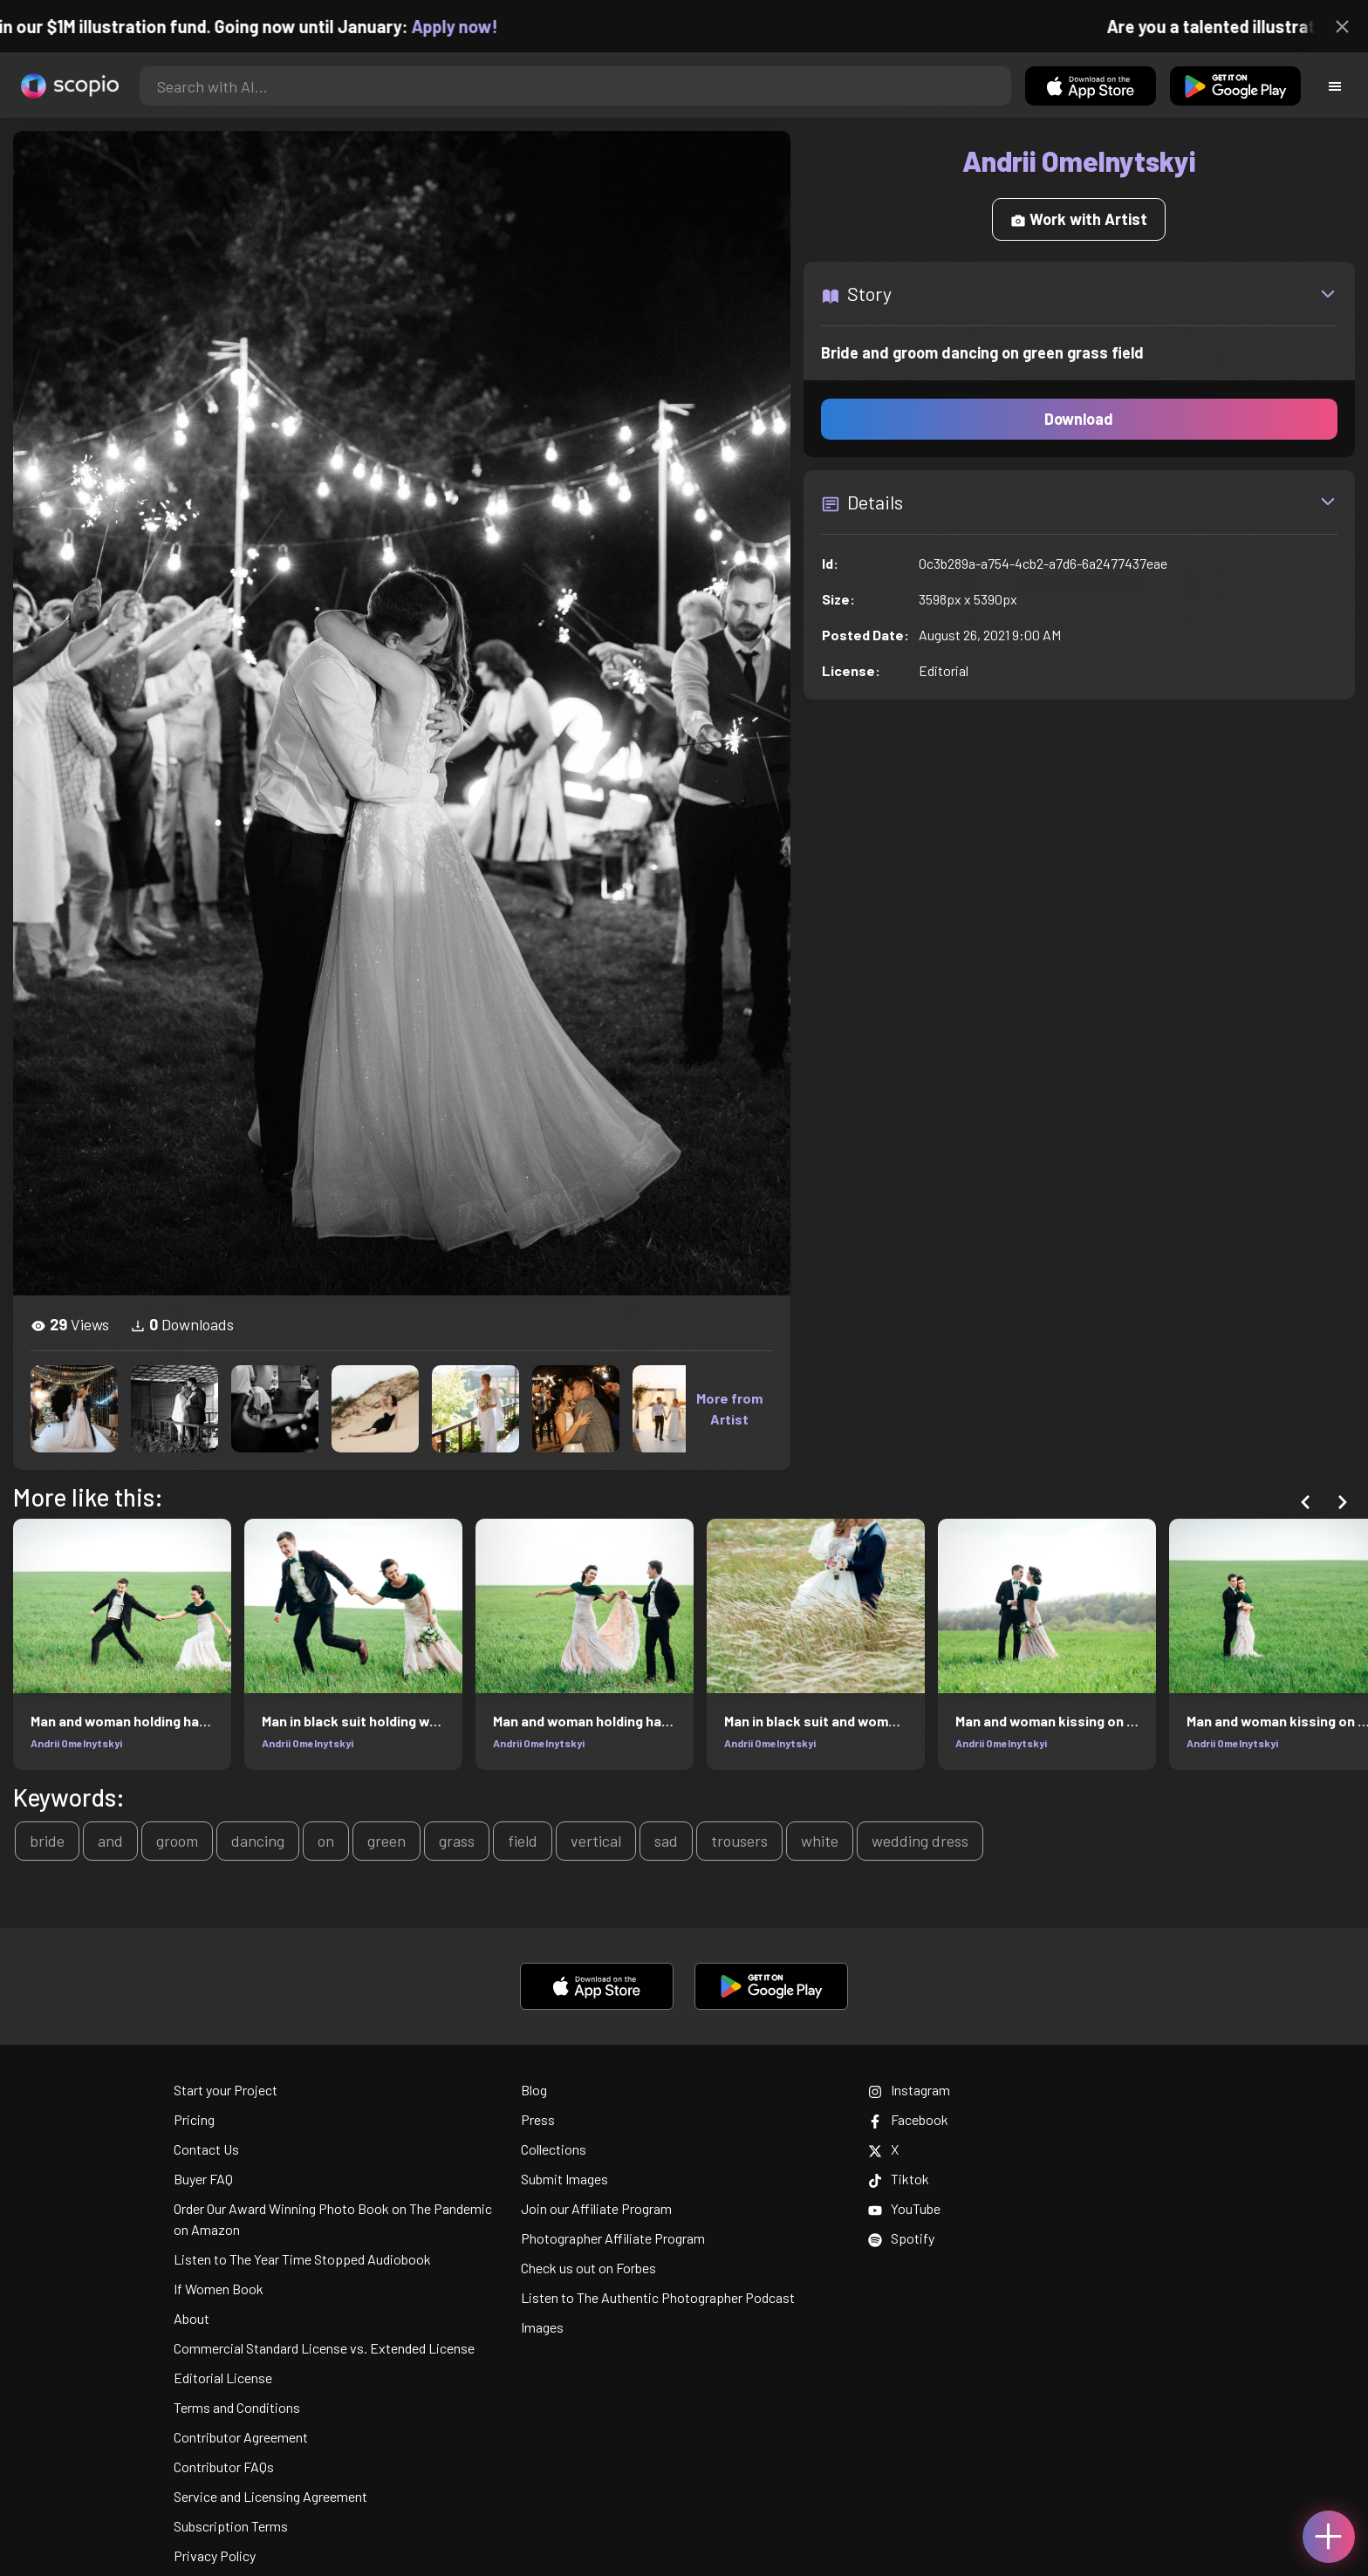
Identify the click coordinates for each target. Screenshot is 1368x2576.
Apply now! (470, 26)
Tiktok (898, 2178)
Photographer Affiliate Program (613, 2238)
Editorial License (223, 2377)
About (191, 2318)
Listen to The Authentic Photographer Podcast (658, 2297)
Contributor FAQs (224, 2466)
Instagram (909, 2089)
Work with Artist (1078, 219)
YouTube (904, 2208)
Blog (534, 2089)
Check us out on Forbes (588, 2267)
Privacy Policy (215, 2555)
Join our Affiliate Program (596, 2208)
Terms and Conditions (237, 2407)
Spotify (901, 2238)
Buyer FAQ (203, 2178)
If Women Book (218, 2288)
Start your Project (225, 2089)
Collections (553, 2149)
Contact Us (206, 2149)
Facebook (908, 2119)
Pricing (194, 2119)
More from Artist (729, 1408)
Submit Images (564, 2178)
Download (1078, 418)
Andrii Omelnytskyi (76, 1743)
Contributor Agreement (241, 2437)
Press (538, 2119)
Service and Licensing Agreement (270, 2496)
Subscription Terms (231, 2526)
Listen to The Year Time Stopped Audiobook (302, 2259)
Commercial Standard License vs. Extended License (324, 2348)
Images (542, 2327)
